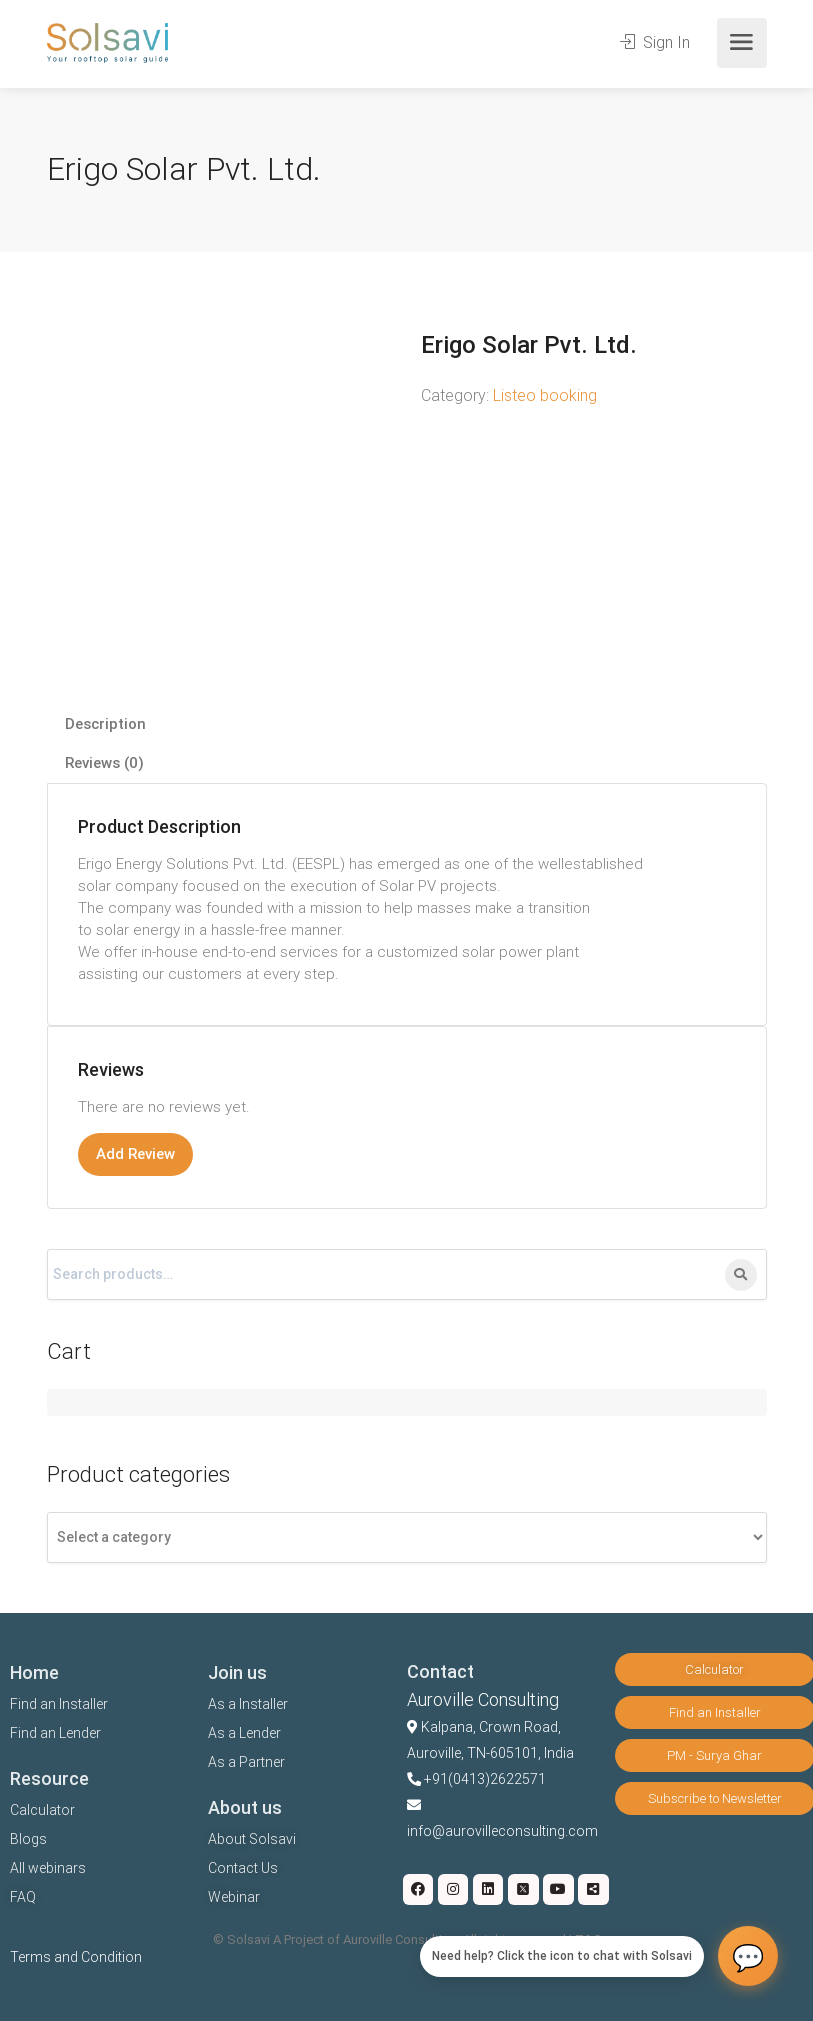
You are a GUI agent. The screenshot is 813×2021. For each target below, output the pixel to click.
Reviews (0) (104, 763)
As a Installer (248, 1704)
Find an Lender (55, 1733)
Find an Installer (59, 1704)
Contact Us (243, 1868)
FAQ (23, 1897)
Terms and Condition (76, 1957)
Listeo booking (545, 395)
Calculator (42, 1810)
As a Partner (246, 1762)
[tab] (407, 724)
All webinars (48, 1868)
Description (105, 724)
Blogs (28, 1839)
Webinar (234, 1897)
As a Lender (244, 1733)
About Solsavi (252, 1839)
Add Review (135, 1154)
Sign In (655, 42)
